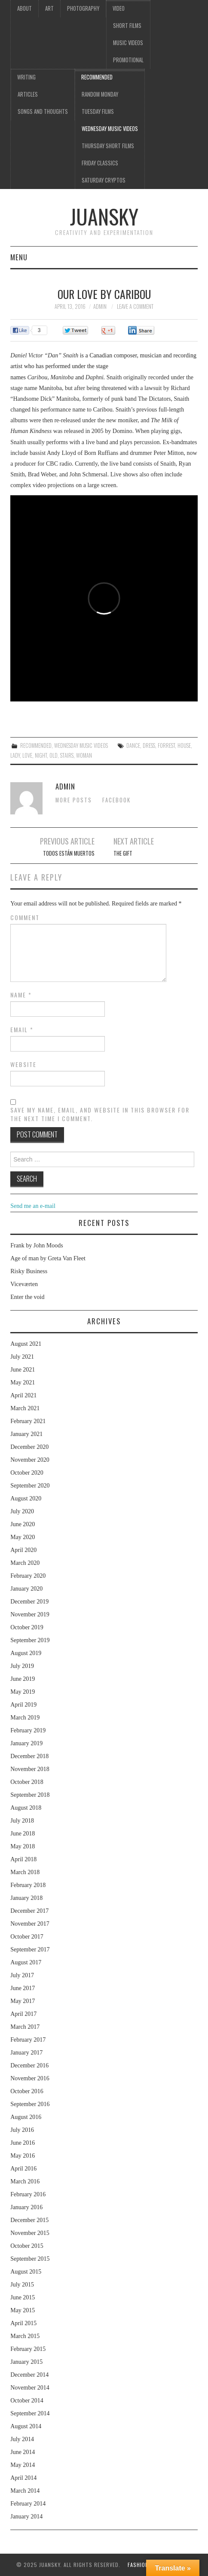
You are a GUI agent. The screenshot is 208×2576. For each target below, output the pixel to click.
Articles (28, 94)
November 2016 (29, 2078)
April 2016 (23, 2168)
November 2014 (29, 2387)
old (53, 755)
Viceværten (24, 1284)
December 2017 (29, 1911)
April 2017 (23, 2014)
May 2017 (22, 2001)
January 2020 (26, 1588)
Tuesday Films (98, 111)
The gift (122, 853)
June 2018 (22, 1833)
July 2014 (22, 2439)
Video (119, 8)
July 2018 (22, 1820)
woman (84, 755)
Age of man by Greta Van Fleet (48, 1258)
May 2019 (22, 1692)
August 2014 (25, 2426)
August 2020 (25, 1498)
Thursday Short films (108, 146)
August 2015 (25, 2271)
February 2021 (28, 1421)
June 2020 (22, 1524)
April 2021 (23, 1395)
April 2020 (23, 1550)
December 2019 (29, 1601)
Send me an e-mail (32, 1206)
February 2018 (28, 1885)
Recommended (97, 77)
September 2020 (29, 1485)
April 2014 (23, 2478)
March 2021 (25, 1408)
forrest (166, 745)
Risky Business (28, 1271)
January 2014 (26, 2516)
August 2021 (25, 1344)
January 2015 (26, 2362)
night (41, 755)
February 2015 (28, 2349)
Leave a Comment (135, 306)
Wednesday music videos (110, 129)
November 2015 (29, 2233)
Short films (127, 25)
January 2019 (26, 1743)
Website (23, 1064)
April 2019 (23, 1704)
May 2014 (22, 2465)
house (184, 745)
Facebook (116, 800)
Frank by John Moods (36, 1245)
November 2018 (29, 1769)
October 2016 (26, 2091)
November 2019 (29, 1614)
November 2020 (29, 1460)
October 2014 (26, 2400)
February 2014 (28, 2503)
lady (15, 755)
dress (149, 745)
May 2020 (22, 1537)
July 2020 (22, 1511)
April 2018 (23, 1859)
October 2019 (26, 1627)
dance (133, 745)
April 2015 (23, 2323)
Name (21, 995)
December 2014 (29, 2375)
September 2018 (29, 1795)
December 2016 (29, 2065)
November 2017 (29, 1924)
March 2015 (25, 2336)
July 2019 (22, 1666)
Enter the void (27, 1297)
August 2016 (25, 2117)
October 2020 (26, 1472)
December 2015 (29, 2220)
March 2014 (25, 2491)
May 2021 (22, 1382)
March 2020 (25, 1563)
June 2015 (22, 2297)
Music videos (128, 43)
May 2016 (22, 2155)
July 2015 (22, 2284)
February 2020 (28, 1576)
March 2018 (25, 1872)
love (27, 755)
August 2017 (25, 1962)
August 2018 (25, 1808)
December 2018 (29, 1756)
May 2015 (22, 2310)
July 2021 (22, 1357)
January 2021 (26, 1434)
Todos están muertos (69, 853)
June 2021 (22, 1369)
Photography (83, 8)
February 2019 (28, 1730)
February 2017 (28, 2039)
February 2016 (28, 2194)
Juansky (104, 216)
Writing (26, 77)
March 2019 (25, 1717)
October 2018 (26, 1782)
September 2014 (29, 2413)
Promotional (128, 60)
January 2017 (26, 2052)
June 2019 (22, 1679)
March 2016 (25, 2181)
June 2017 (22, 1988)
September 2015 (29, 2259)
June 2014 (22, 2452)
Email (22, 1029)
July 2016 (22, 2130)
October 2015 (26, 2246)
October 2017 (26, 1936)
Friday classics (100, 163)
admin (100, 306)
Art (49, 8)
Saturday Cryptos (103, 180)
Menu (19, 257)
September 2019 (29, 1640)
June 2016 (22, 2143)
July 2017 (22, 1975)
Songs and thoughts (43, 111)
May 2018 (22, 1846)
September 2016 (29, 2104)
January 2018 (26, 1898)
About (24, 8)
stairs (66, 755)
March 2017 (25, 2027)
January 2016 (26, 2207)
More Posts (73, 800)
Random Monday (100, 94)
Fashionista (144, 2565)
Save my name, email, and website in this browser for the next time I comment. (100, 1114)
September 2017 (29, 1949)
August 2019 (25, 1653)
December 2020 (29, 1447)
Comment (25, 917)
